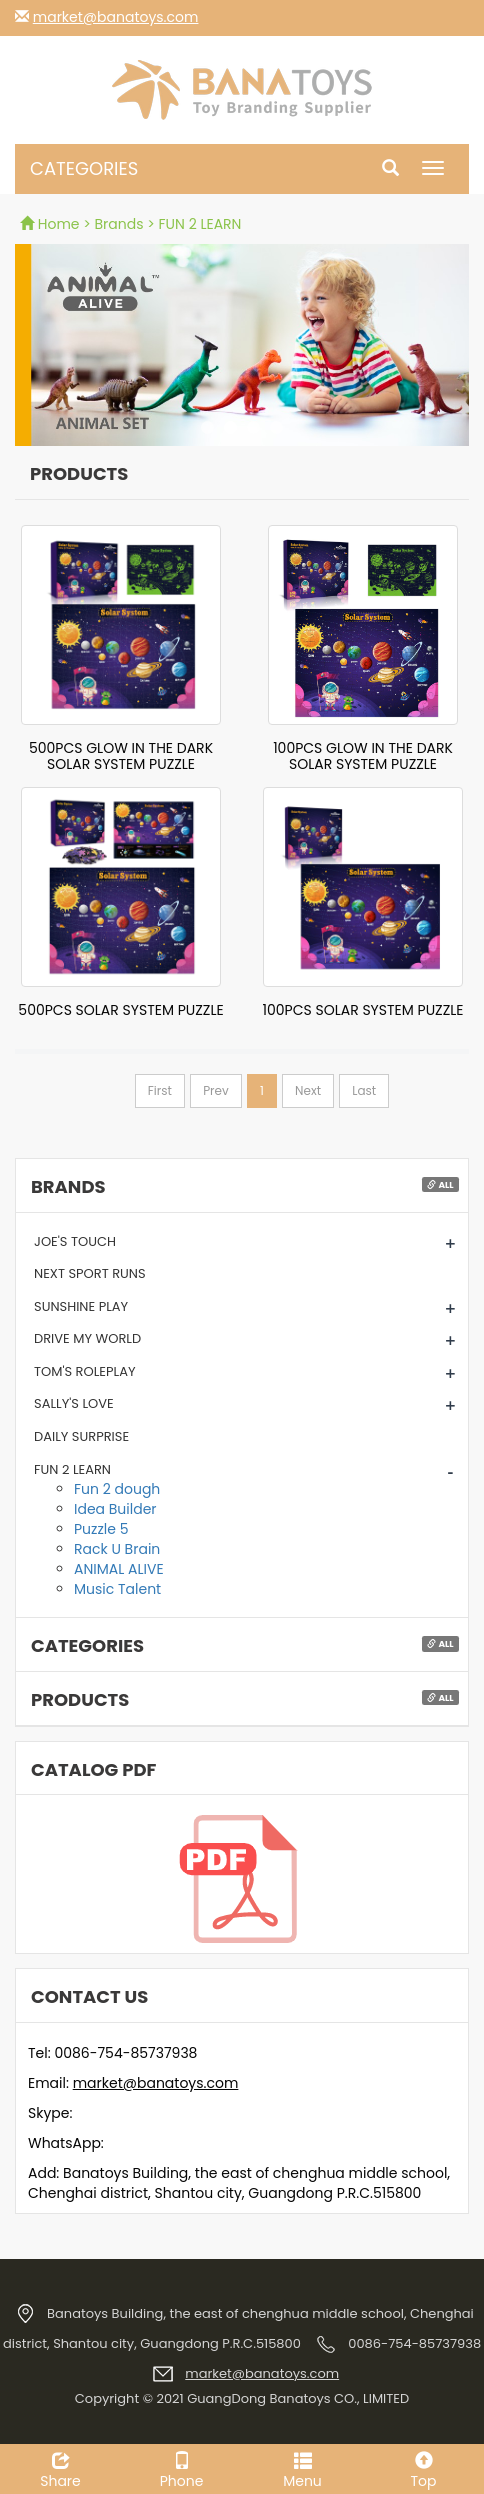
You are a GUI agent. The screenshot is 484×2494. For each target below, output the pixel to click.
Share (60, 2468)
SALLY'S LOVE (74, 1403)
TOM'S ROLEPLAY (85, 1371)
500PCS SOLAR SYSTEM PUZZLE (120, 1010)
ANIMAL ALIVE (119, 1569)
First (160, 1090)
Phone (181, 2468)
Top (423, 2468)
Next (308, 1090)
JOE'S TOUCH (75, 1241)
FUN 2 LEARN (72, 1469)
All (440, 1185)
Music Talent (117, 1589)
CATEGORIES (84, 168)
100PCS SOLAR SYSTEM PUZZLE (363, 1010)
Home (51, 224)
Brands (119, 224)
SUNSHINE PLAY (81, 1306)
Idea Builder (115, 1509)
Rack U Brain (117, 1549)
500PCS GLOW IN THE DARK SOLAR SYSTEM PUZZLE (121, 756)
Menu (302, 2468)
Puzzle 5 (101, 1529)
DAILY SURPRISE (81, 1436)
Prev (216, 1090)
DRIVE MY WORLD (87, 1338)
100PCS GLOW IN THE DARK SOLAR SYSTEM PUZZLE (363, 756)
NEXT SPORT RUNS (90, 1273)
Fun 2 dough (117, 1489)
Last (364, 1090)
